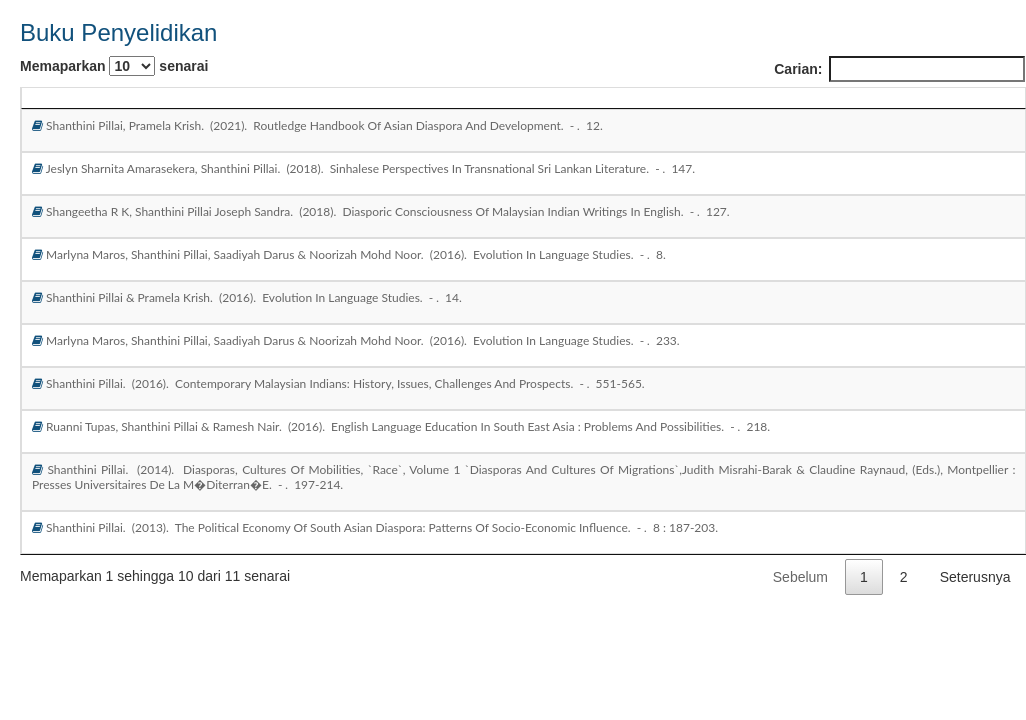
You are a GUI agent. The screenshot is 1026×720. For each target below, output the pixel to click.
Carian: (899, 69)
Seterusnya (975, 577)
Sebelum (800, 577)
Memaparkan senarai (114, 66)
